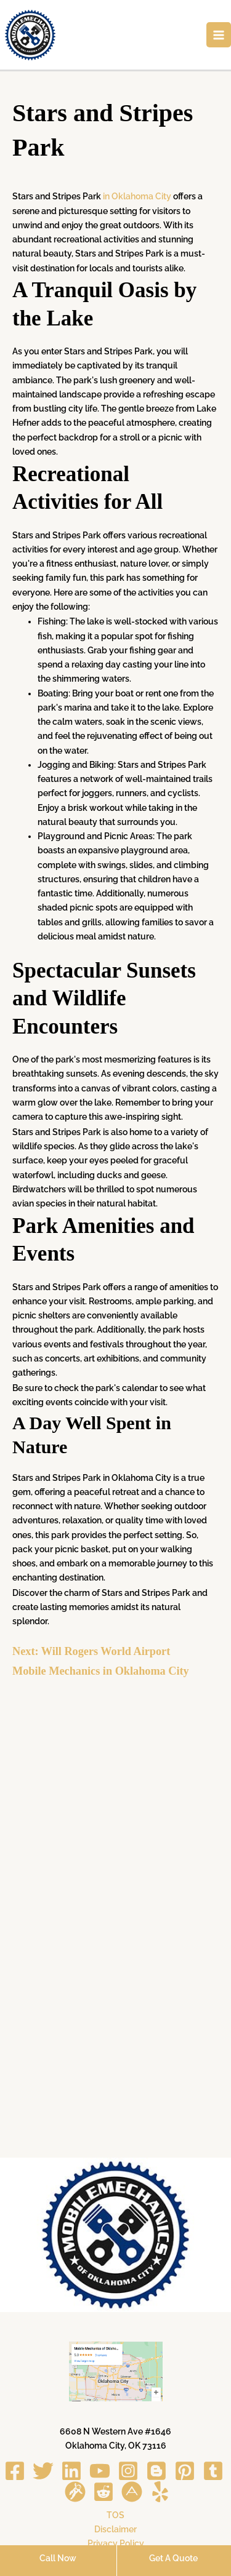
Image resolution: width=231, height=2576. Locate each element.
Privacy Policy (115, 2543)
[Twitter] (43, 2470)
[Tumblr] (213, 2470)
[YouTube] (99, 2470)
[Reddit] (103, 2491)
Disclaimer (115, 2529)
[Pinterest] (184, 2470)
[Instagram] (128, 2470)
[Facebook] (14, 2470)
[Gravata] (75, 2491)
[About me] (131, 2491)
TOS (115, 2515)
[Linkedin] (71, 2470)
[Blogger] (156, 2470)
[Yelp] (160, 2491)
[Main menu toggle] (219, 34)
